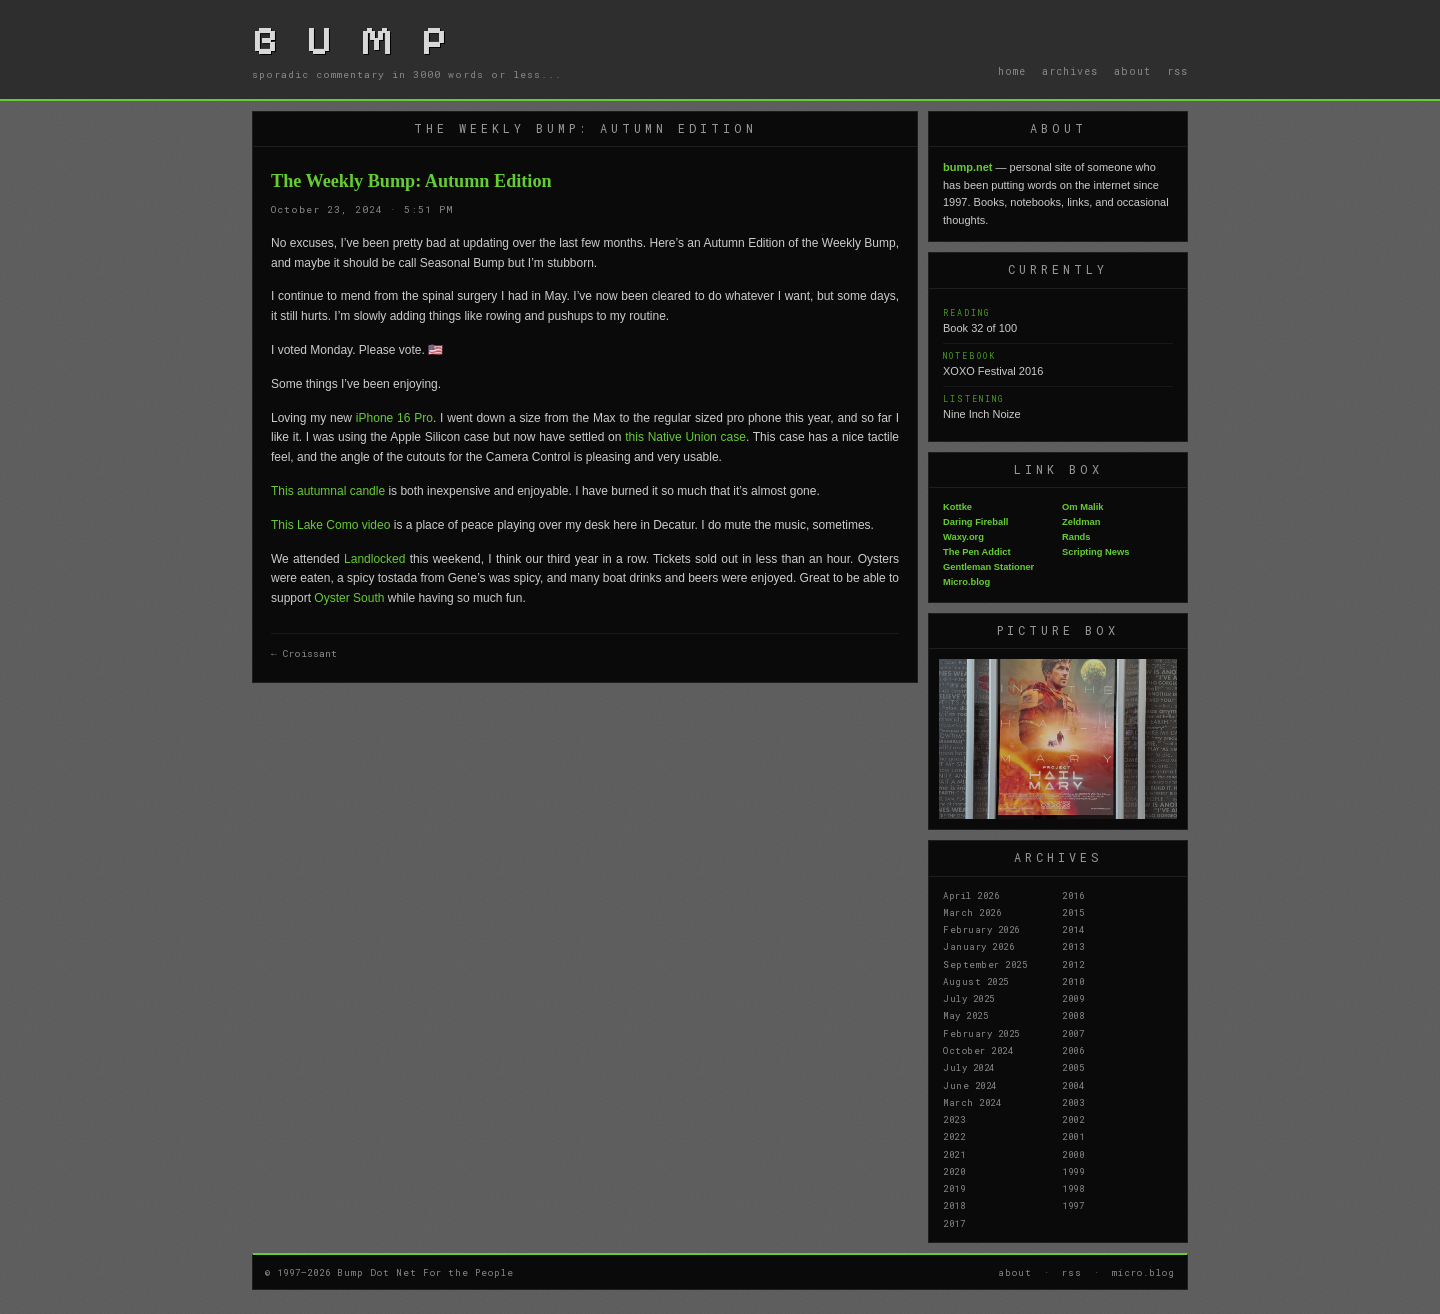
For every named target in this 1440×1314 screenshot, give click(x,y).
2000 (1073, 1154)
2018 (954, 1205)
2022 (954, 1136)
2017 (954, 1223)
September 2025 (985, 964)
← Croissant (304, 653)
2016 (1073, 895)
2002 (1073, 1119)
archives (1070, 71)
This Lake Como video (330, 525)
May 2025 (965, 1015)
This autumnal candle (328, 491)
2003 (1073, 1102)
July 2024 (969, 1067)
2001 (1073, 1136)
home (1012, 71)
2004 (1073, 1085)
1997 (1073, 1205)
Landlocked (374, 559)
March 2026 (972, 912)
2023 (954, 1119)
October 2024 (978, 1050)
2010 (1073, 981)
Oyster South (349, 598)
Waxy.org (963, 537)
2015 (1073, 912)
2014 (1073, 929)
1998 (1073, 1188)
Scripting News (1095, 552)
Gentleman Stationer (988, 567)
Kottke (957, 507)
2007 (1073, 1033)
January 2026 (978, 946)
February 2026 (981, 929)
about (1132, 71)
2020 (954, 1171)
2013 (1073, 946)
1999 (1073, 1171)
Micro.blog (966, 582)
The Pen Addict (977, 552)
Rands (1076, 537)
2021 (954, 1154)
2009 (1073, 998)
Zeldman (1081, 522)
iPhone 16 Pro (394, 418)
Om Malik (1082, 507)
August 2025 (976, 981)
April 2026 (971, 895)
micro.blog (1143, 1272)
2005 (1073, 1067)
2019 (954, 1188)
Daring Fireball (975, 522)
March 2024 (972, 1102)
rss (1177, 71)
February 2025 (981, 1033)
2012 (1073, 964)
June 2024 (970, 1085)
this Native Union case (685, 437)
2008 (1073, 1015)
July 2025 (969, 998)
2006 (1073, 1050)
